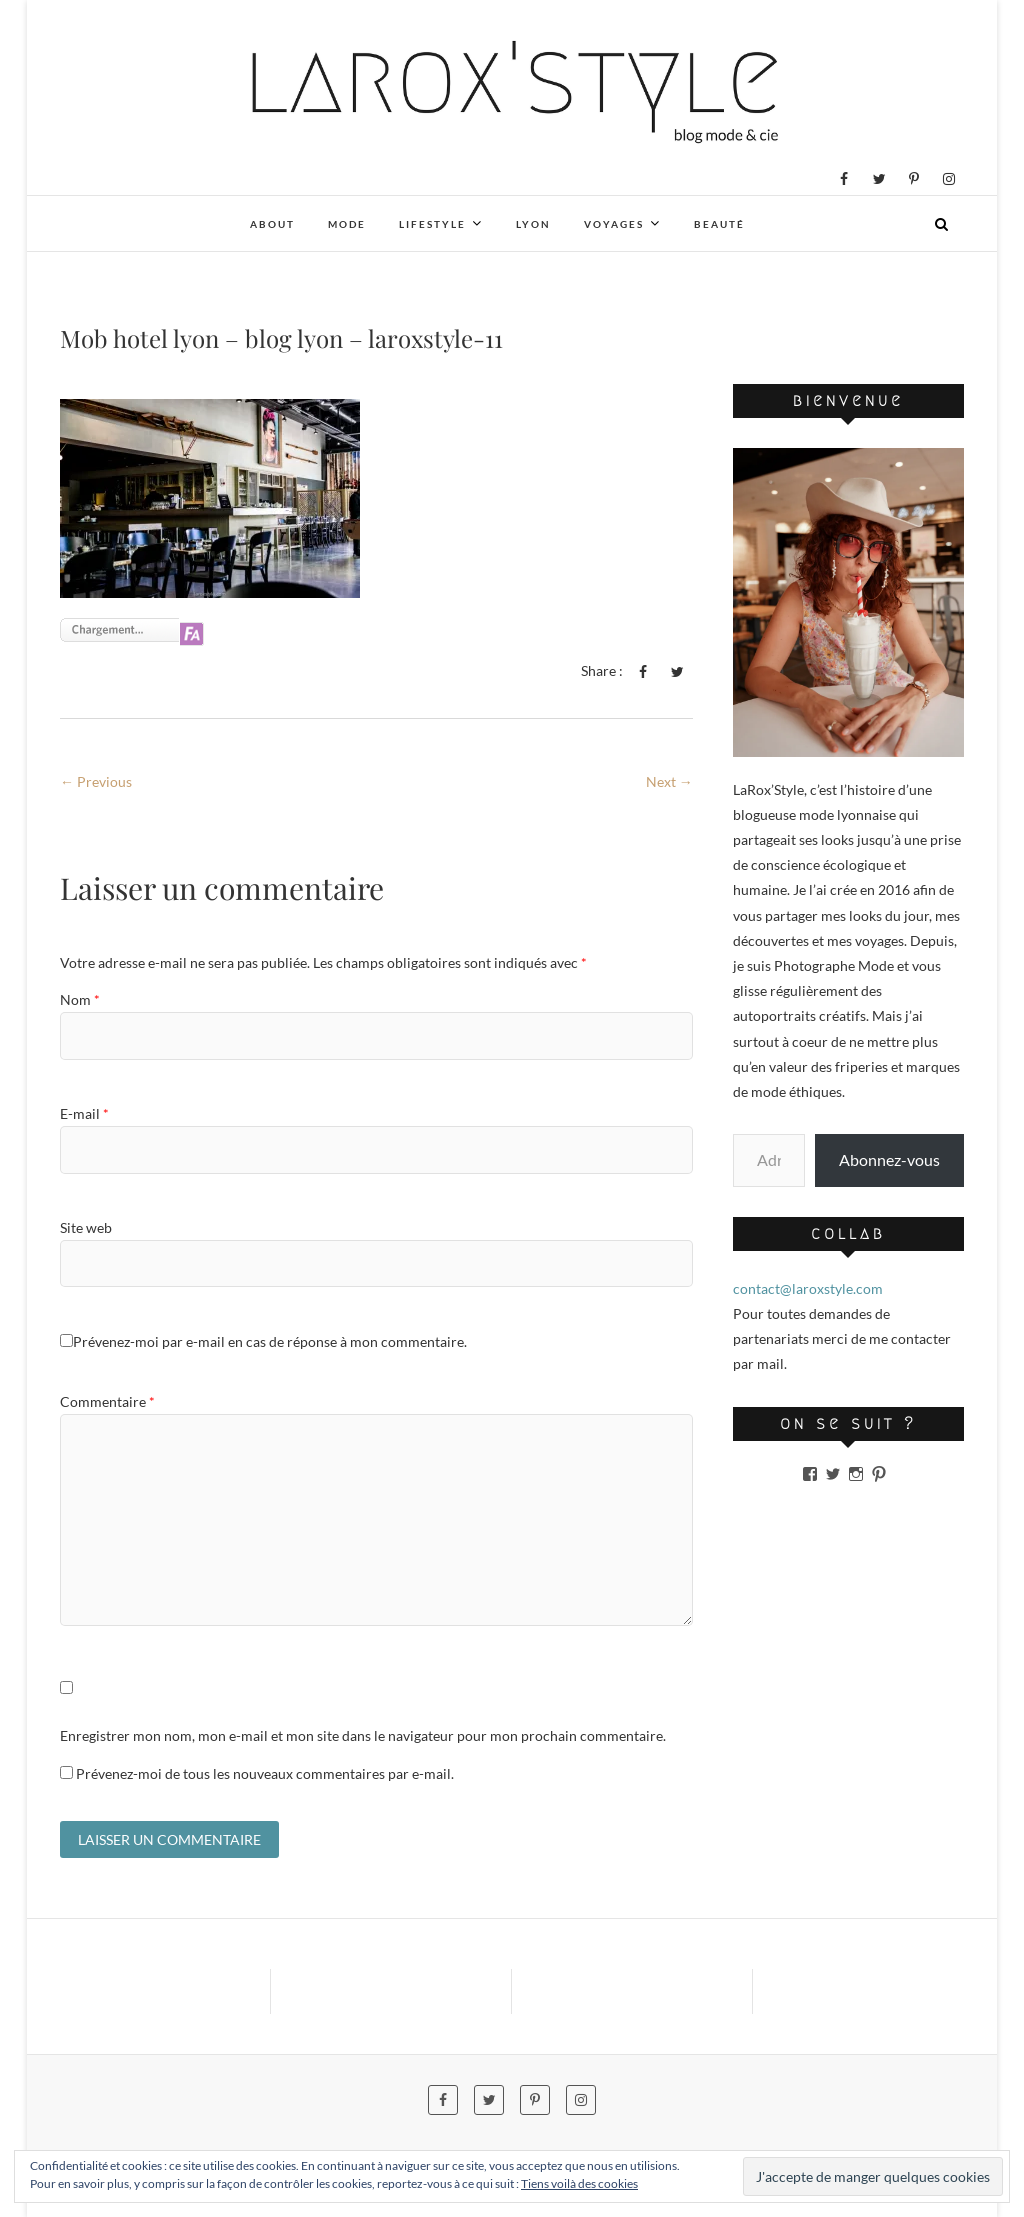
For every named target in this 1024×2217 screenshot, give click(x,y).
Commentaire (107, 1401)
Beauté (719, 224)
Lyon (533, 224)
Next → (669, 781)
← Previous (96, 781)
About (272, 224)
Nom (80, 999)
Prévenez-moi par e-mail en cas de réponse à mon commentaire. (263, 1341)
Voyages (614, 224)
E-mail (84, 1113)
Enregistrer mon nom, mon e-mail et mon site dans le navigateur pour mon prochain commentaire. (363, 1735)
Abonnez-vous (889, 1159)
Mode (347, 224)
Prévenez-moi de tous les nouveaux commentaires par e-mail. (265, 1773)
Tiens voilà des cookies (579, 2183)
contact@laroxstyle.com (808, 1288)
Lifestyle (432, 224)
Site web (86, 1227)
